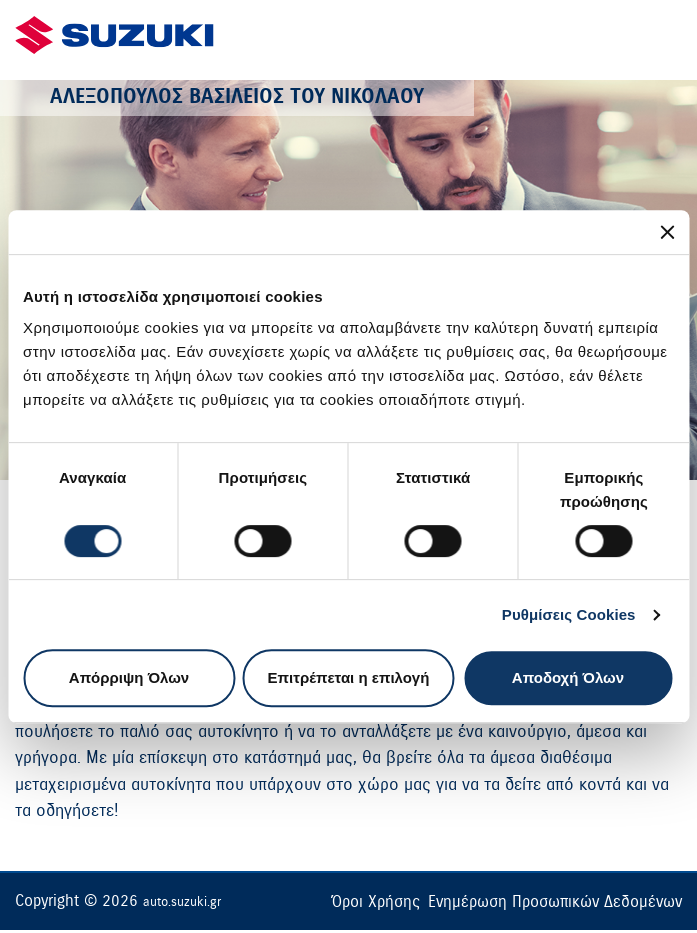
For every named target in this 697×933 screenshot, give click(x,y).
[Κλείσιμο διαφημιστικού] (667, 232)
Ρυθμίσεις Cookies (569, 614)
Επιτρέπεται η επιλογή (349, 677)
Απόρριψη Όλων (129, 677)
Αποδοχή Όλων (568, 677)
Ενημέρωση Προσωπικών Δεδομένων (555, 901)
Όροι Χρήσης (375, 901)
